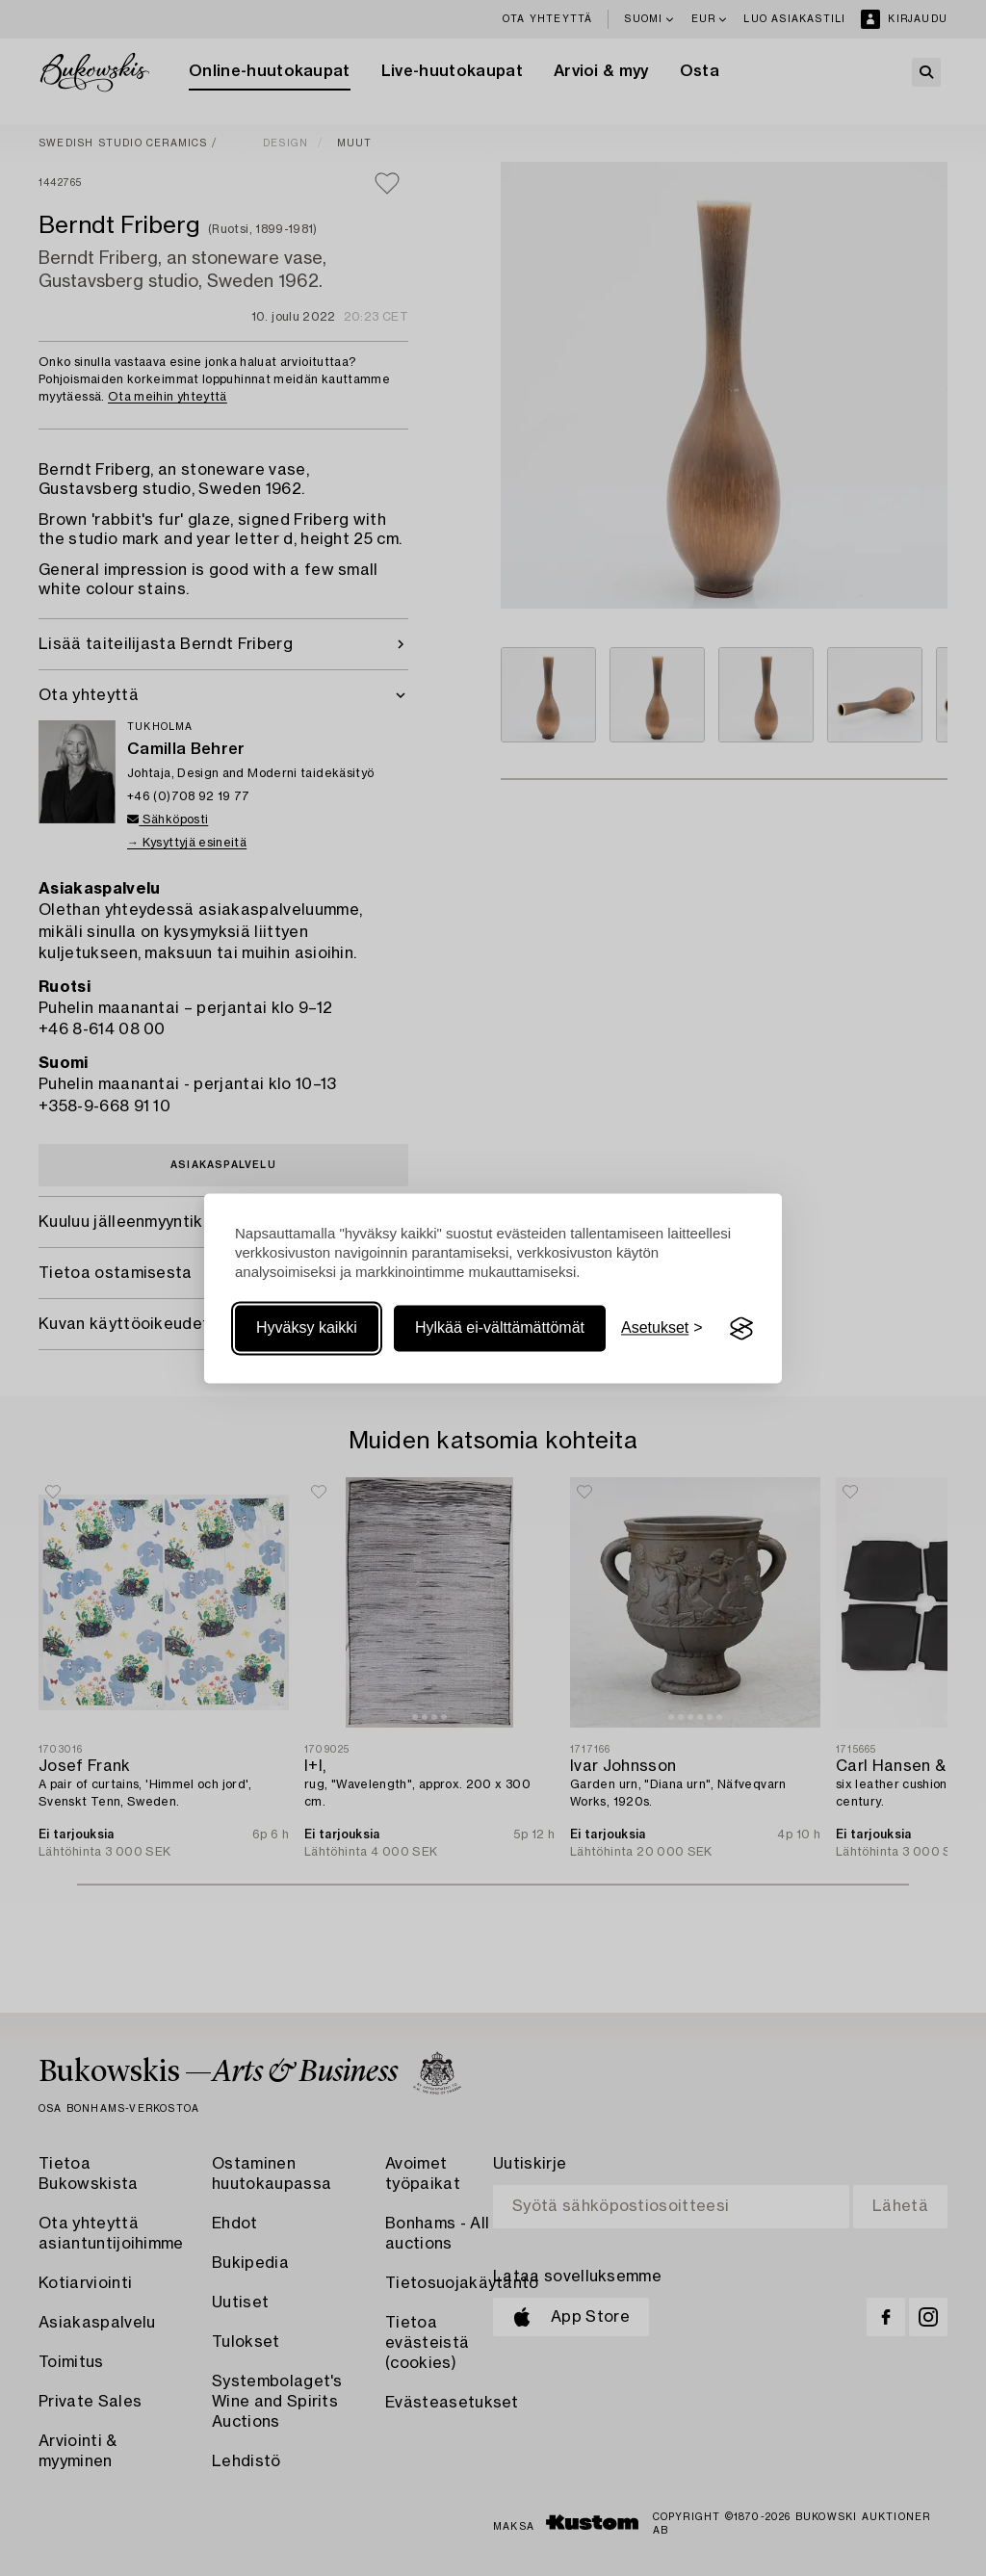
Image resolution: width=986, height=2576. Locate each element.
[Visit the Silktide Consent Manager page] (741, 1329)
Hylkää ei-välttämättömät (499, 1328)
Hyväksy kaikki (306, 1328)
